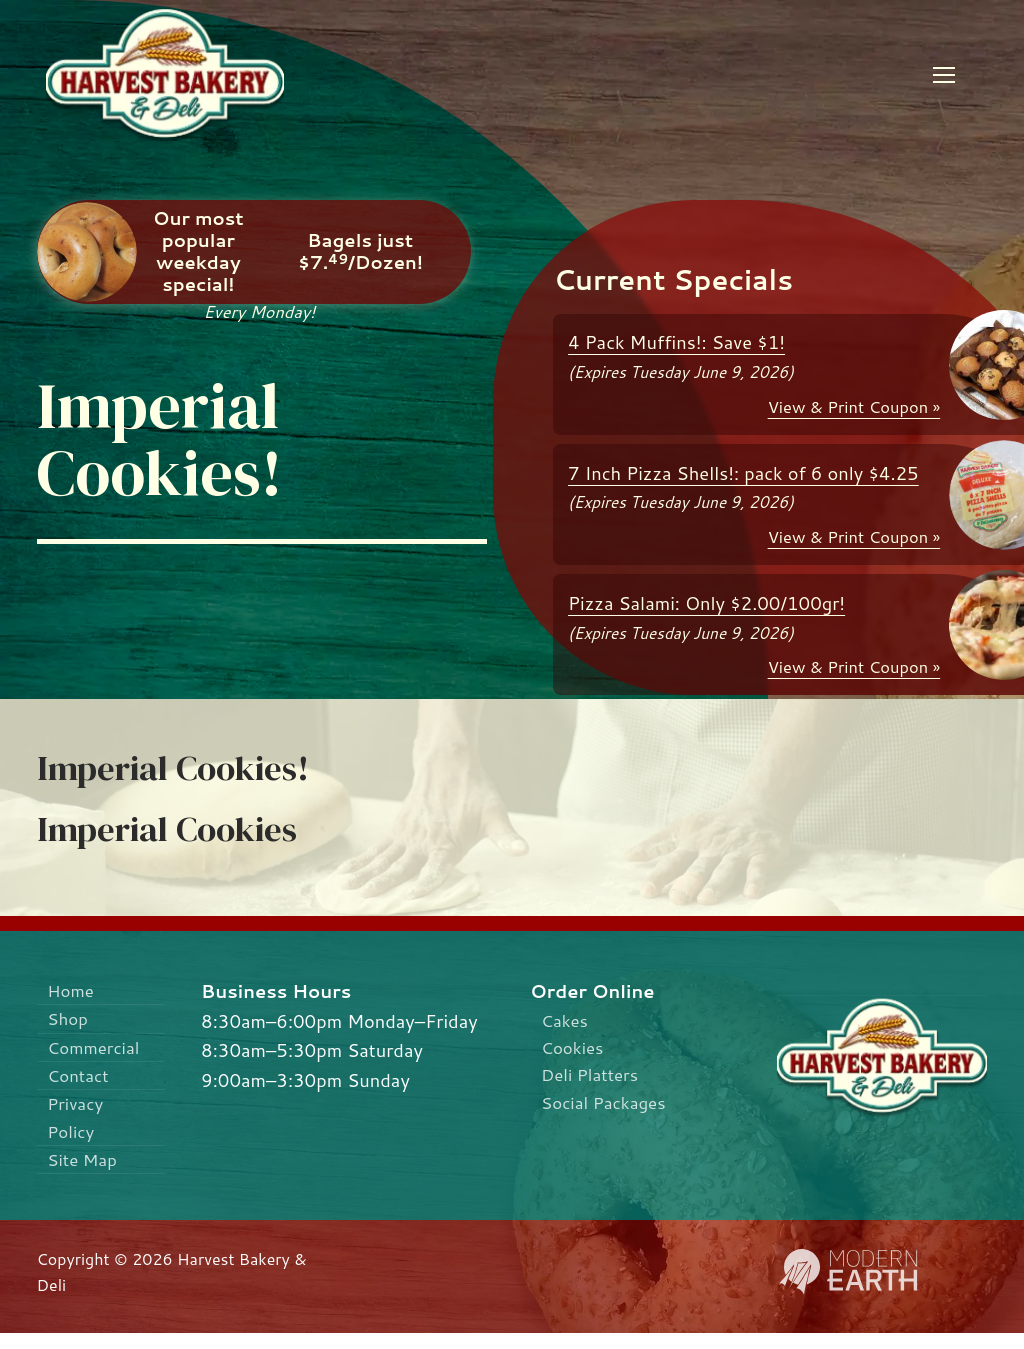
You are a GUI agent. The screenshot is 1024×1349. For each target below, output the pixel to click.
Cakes (567, 1021)
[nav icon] (944, 75)
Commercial (98, 1052)
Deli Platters (594, 1080)
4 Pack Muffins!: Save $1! (676, 342)
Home (73, 991)
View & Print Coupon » (854, 406)
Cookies (576, 1050)
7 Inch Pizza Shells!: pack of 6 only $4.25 (743, 473)
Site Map (85, 1174)
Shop (70, 1022)
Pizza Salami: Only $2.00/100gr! (706, 603)
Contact (81, 1083)
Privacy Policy (78, 1128)
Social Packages (609, 1109)
